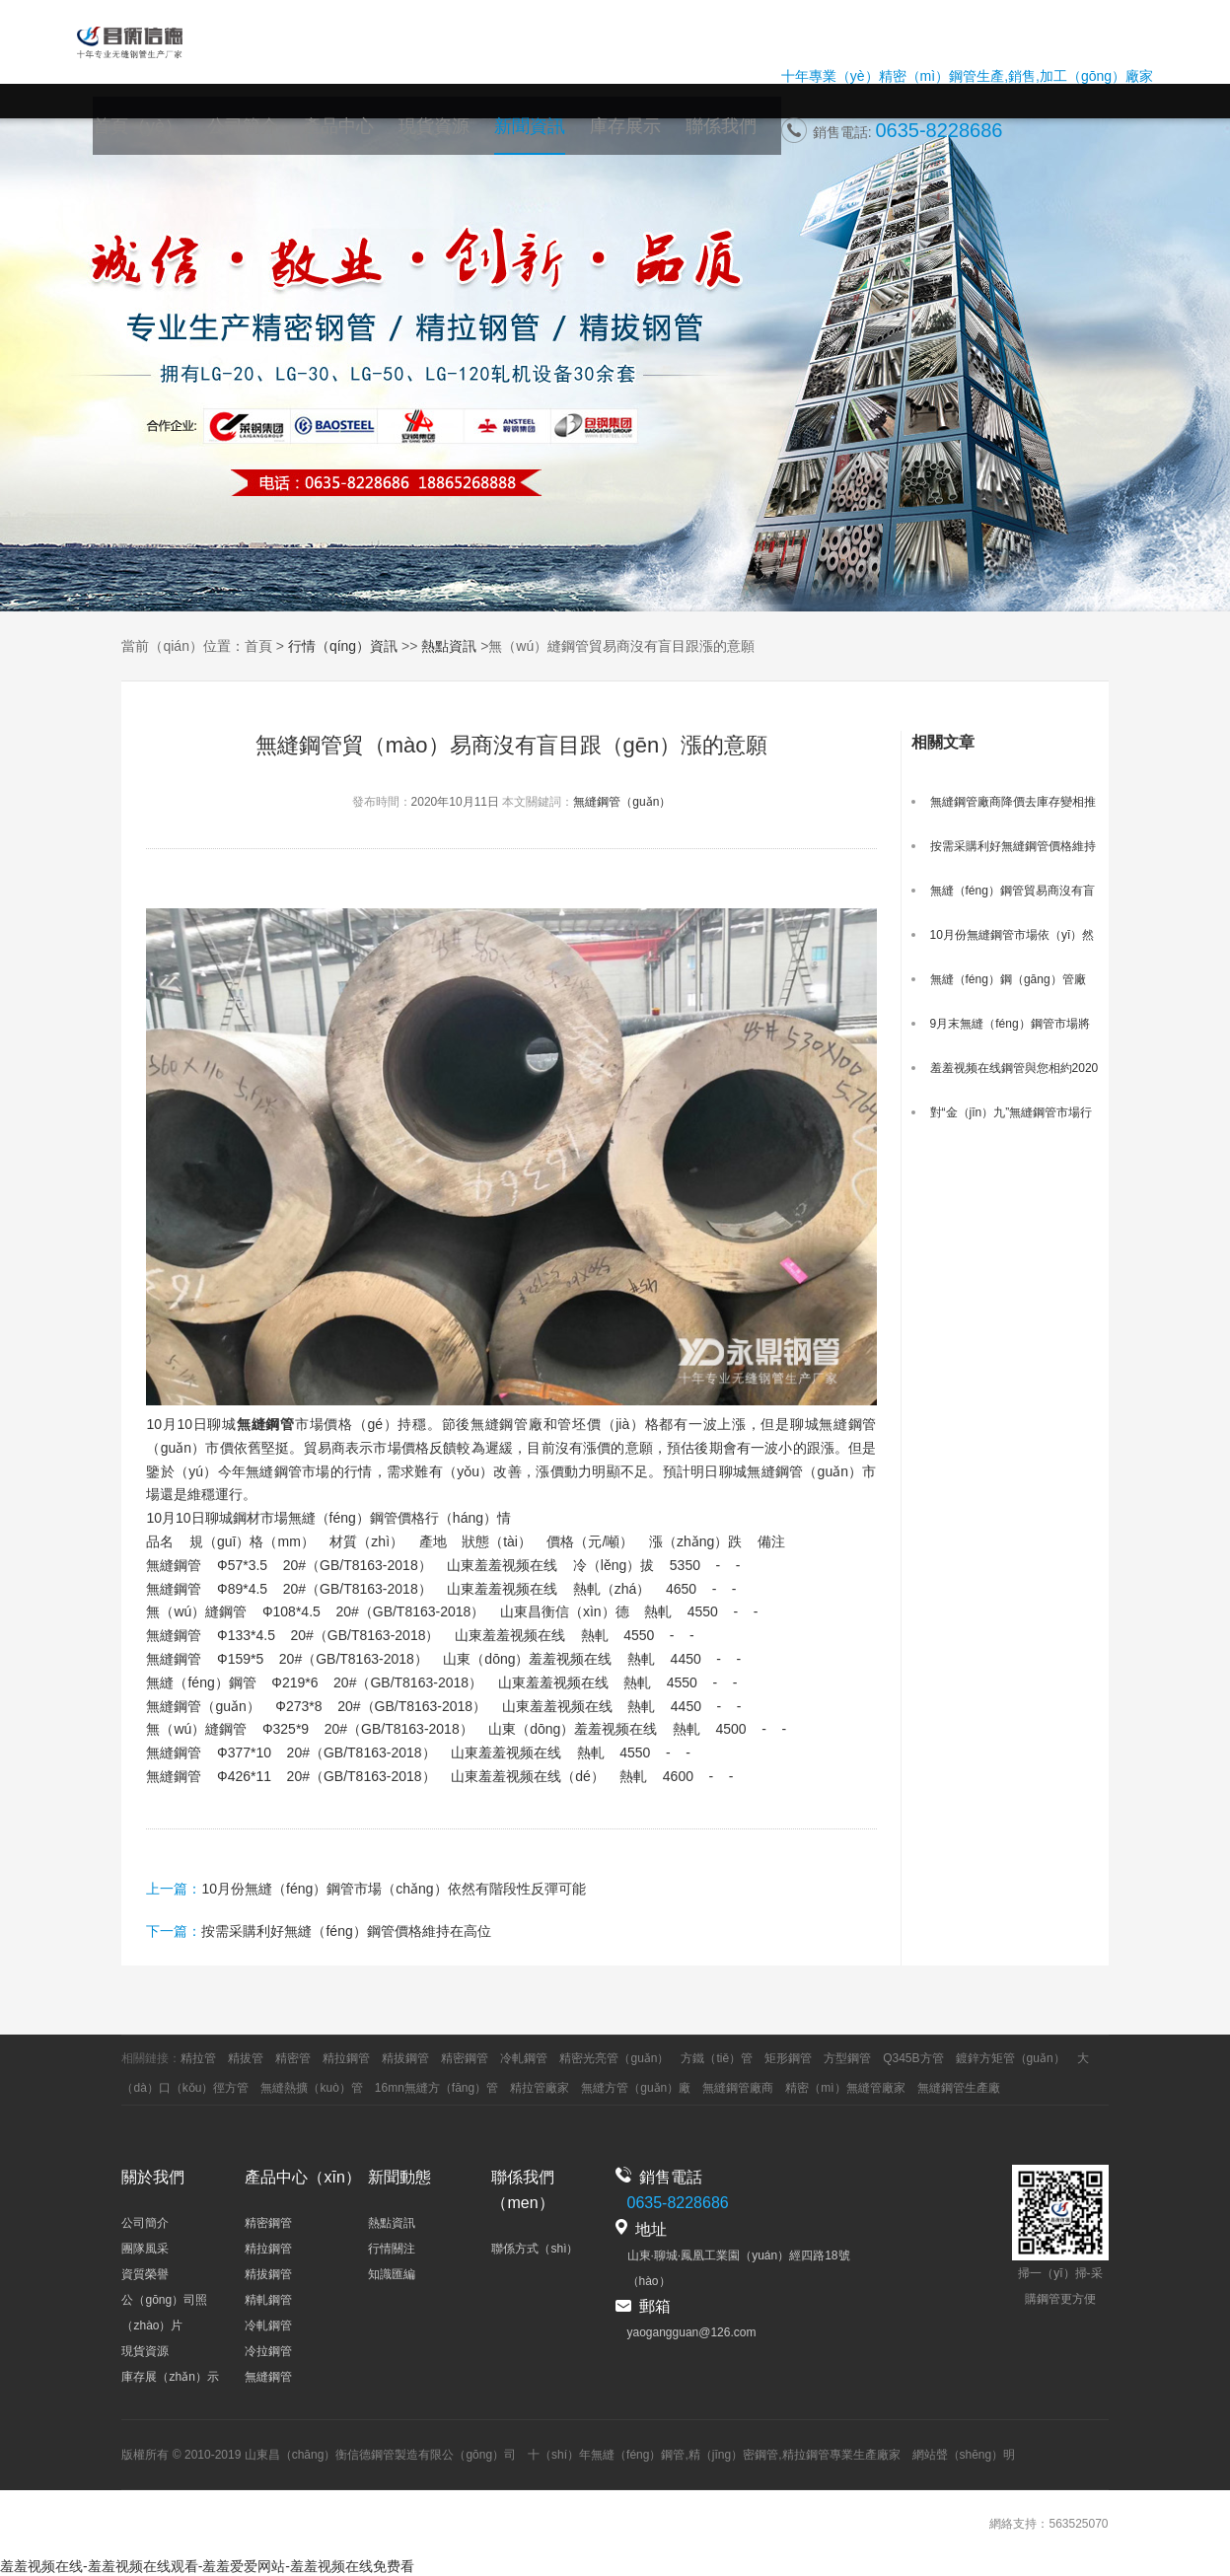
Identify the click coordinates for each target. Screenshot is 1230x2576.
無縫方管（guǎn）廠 (635, 2088)
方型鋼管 (847, 2058)
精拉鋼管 (346, 2058)
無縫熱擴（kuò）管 (311, 2088)
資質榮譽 (145, 2274)
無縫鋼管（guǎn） (622, 802)
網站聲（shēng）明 (964, 2455)
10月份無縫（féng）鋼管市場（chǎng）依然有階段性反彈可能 (393, 1888)
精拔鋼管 (405, 2058)
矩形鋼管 (788, 2058)
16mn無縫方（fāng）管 (436, 2088)
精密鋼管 (464, 2058)
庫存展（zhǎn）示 (169, 2377)
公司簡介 (286, 135)
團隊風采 (145, 2248)
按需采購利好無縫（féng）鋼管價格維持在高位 (345, 1931)
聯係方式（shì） (534, 2248)
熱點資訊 (448, 646)
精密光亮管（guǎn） (614, 2058)
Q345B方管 (913, 2058)
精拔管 (245, 2058)
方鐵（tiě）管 (717, 2058)
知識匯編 (391, 2274)
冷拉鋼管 (268, 2351)
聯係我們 (725, 135)
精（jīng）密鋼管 (733, 2455)
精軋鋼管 (268, 2300)
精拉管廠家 (539, 2088)
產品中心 (373, 135)
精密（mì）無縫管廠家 (844, 2088)
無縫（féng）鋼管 (638, 2455)
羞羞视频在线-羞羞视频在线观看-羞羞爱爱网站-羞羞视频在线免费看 (207, 2566)
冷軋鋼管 (523, 2058)
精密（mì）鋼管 (928, 82)
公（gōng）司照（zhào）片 (164, 2312)
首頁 (258, 646)
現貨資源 (461, 135)
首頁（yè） (190, 135)
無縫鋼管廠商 (737, 2088)
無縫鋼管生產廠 (958, 2088)
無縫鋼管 (268, 2377)
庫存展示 (637, 135)
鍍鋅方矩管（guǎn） (1010, 2058)
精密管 (293, 2058)
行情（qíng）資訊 (343, 646)
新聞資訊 (549, 135)
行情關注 (391, 2248)
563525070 (1078, 2524)
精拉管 (198, 2058)
